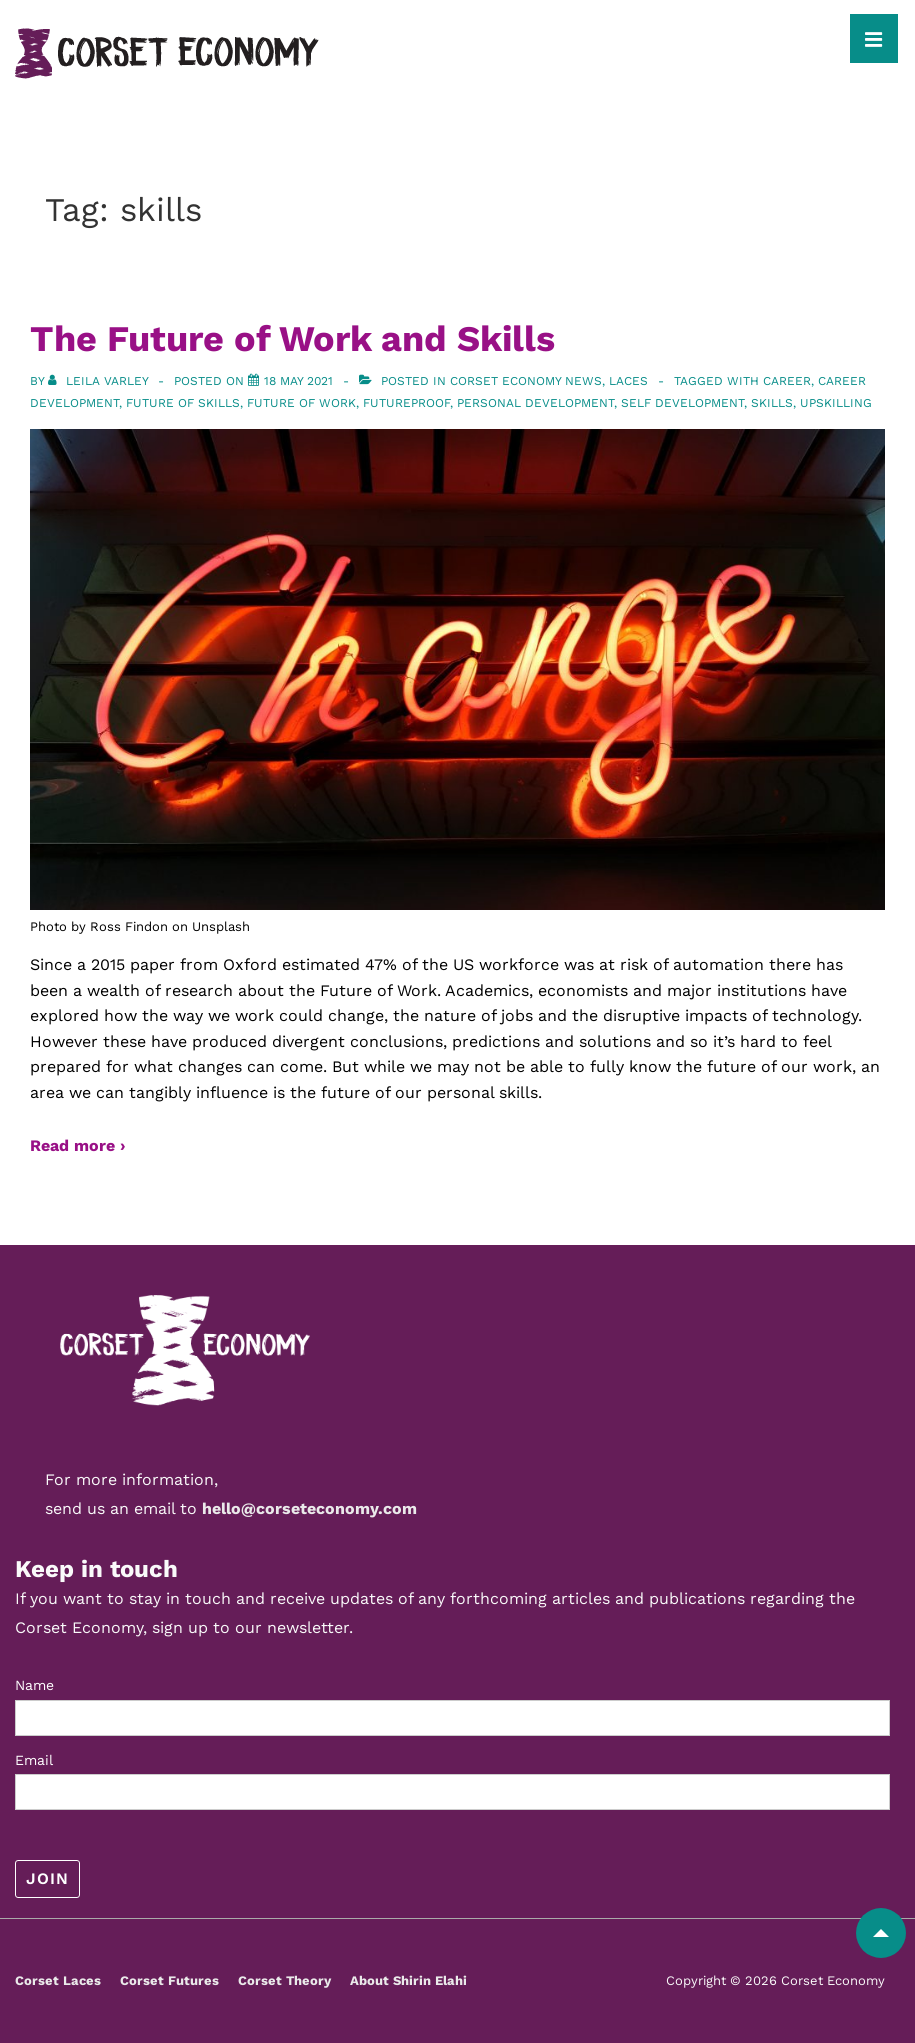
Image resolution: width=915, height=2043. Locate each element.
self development (682, 403)
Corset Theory (284, 1980)
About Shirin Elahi (408, 1980)
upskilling (836, 403)
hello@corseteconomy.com (309, 1508)
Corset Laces (58, 1980)
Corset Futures (169, 1980)
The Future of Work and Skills (292, 339)
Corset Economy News (526, 381)
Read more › (77, 1145)
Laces (628, 381)
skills (772, 403)
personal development (535, 403)
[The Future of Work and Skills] (298, 381)
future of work (301, 403)
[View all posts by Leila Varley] (100, 381)
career (787, 381)
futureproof (406, 403)
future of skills (183, 403)
